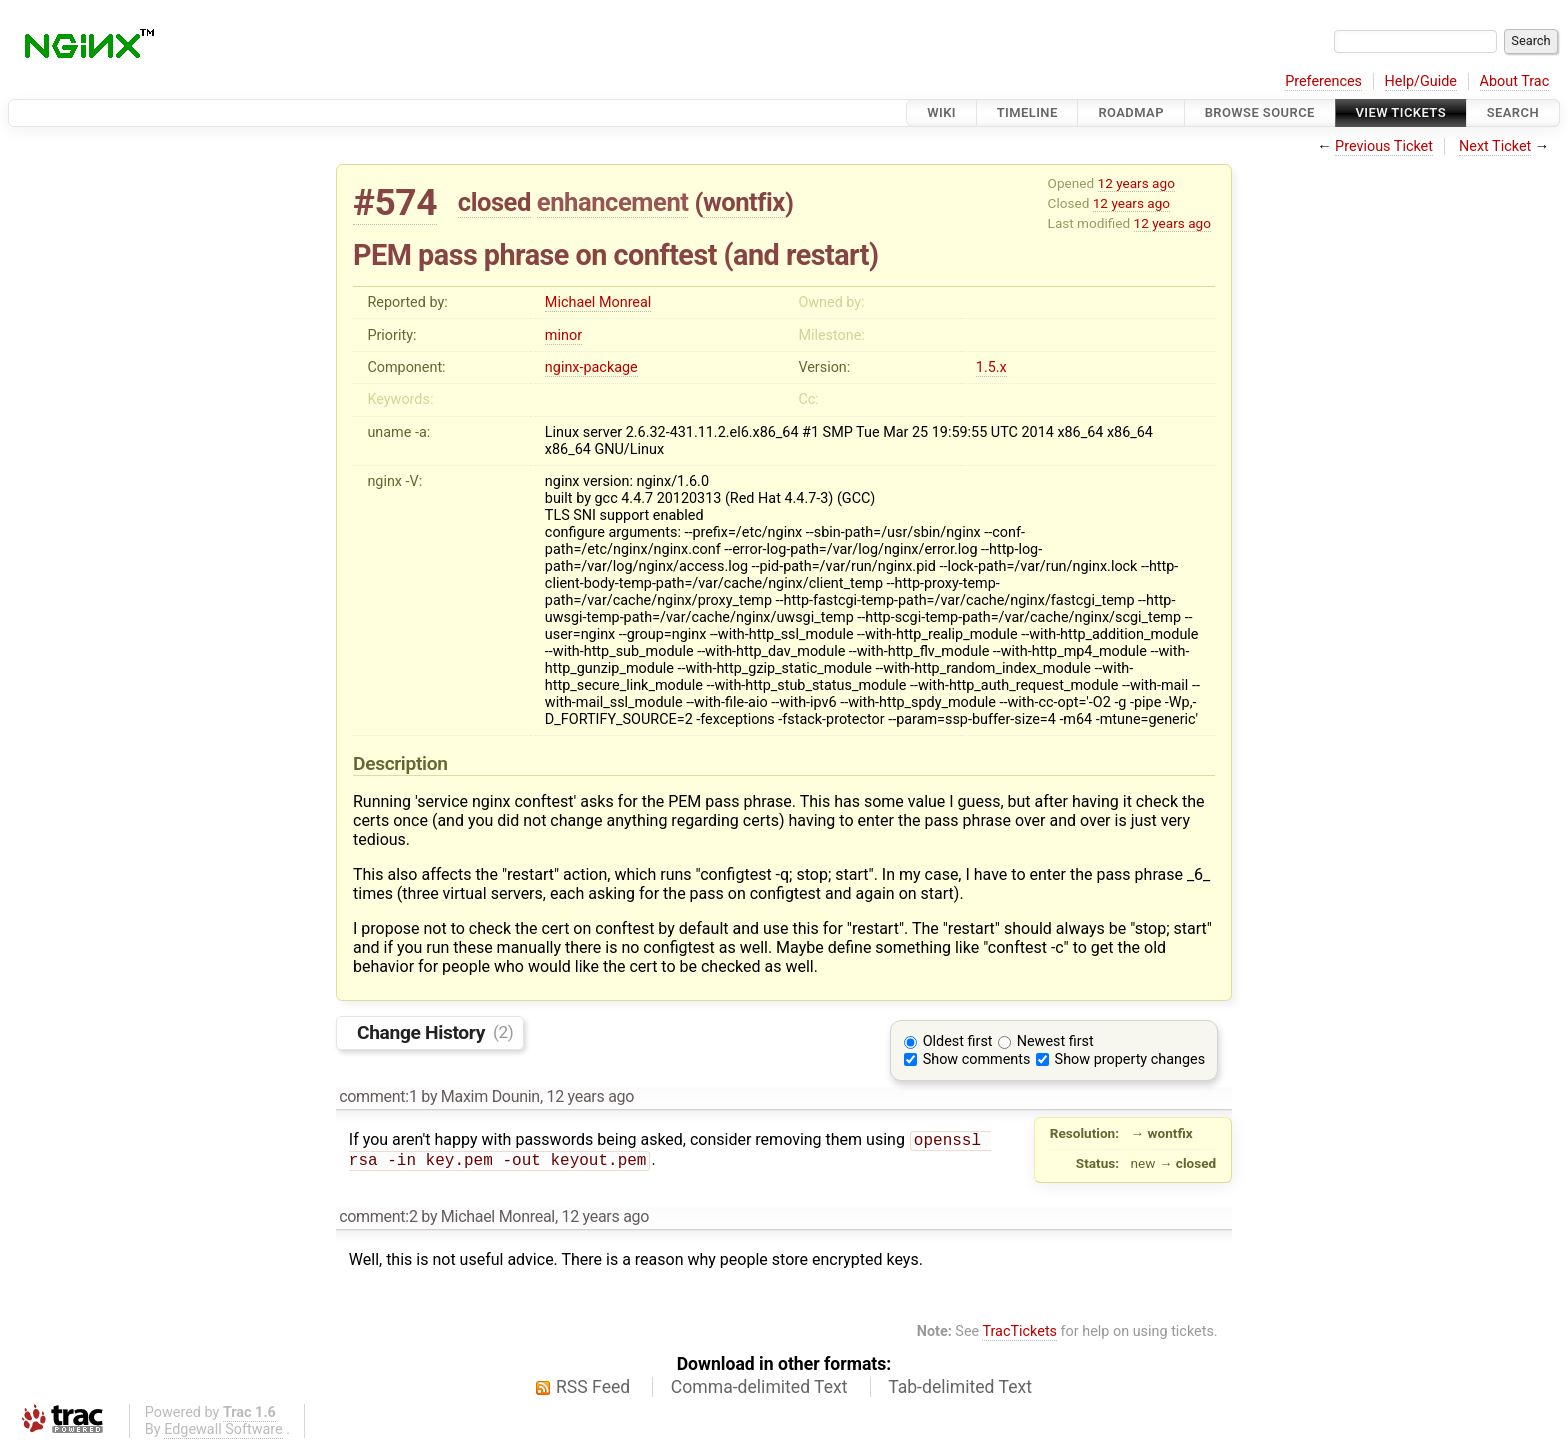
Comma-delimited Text (759, 1387)
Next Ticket (1495, 146)
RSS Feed (593, 1387)
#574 (395, 202)
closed (494, 202)
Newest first (1055, 1041)
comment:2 (378, 1216)
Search (1513, 112)
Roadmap (1131, 112)
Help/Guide (1421, 81)
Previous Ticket (1384, 146)
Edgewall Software (223, 1429)
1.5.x (991, 367)
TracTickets (1019, 1331)
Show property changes (1130, 1059)
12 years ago (1136, 183)
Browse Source (1260, 112)
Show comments (977, 1059)
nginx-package (591, 367)
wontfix (744, 202)
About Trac (1515, 81)
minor (563, 335)
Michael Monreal (598, 302)
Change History (435, 1031)
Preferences (1323, 81)
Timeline (1027, 112)
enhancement (613, 202)
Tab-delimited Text (960, 1387)
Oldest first (958, 1041)
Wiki (941, 112)
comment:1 (378, 1096)
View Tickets (1401, 112)
